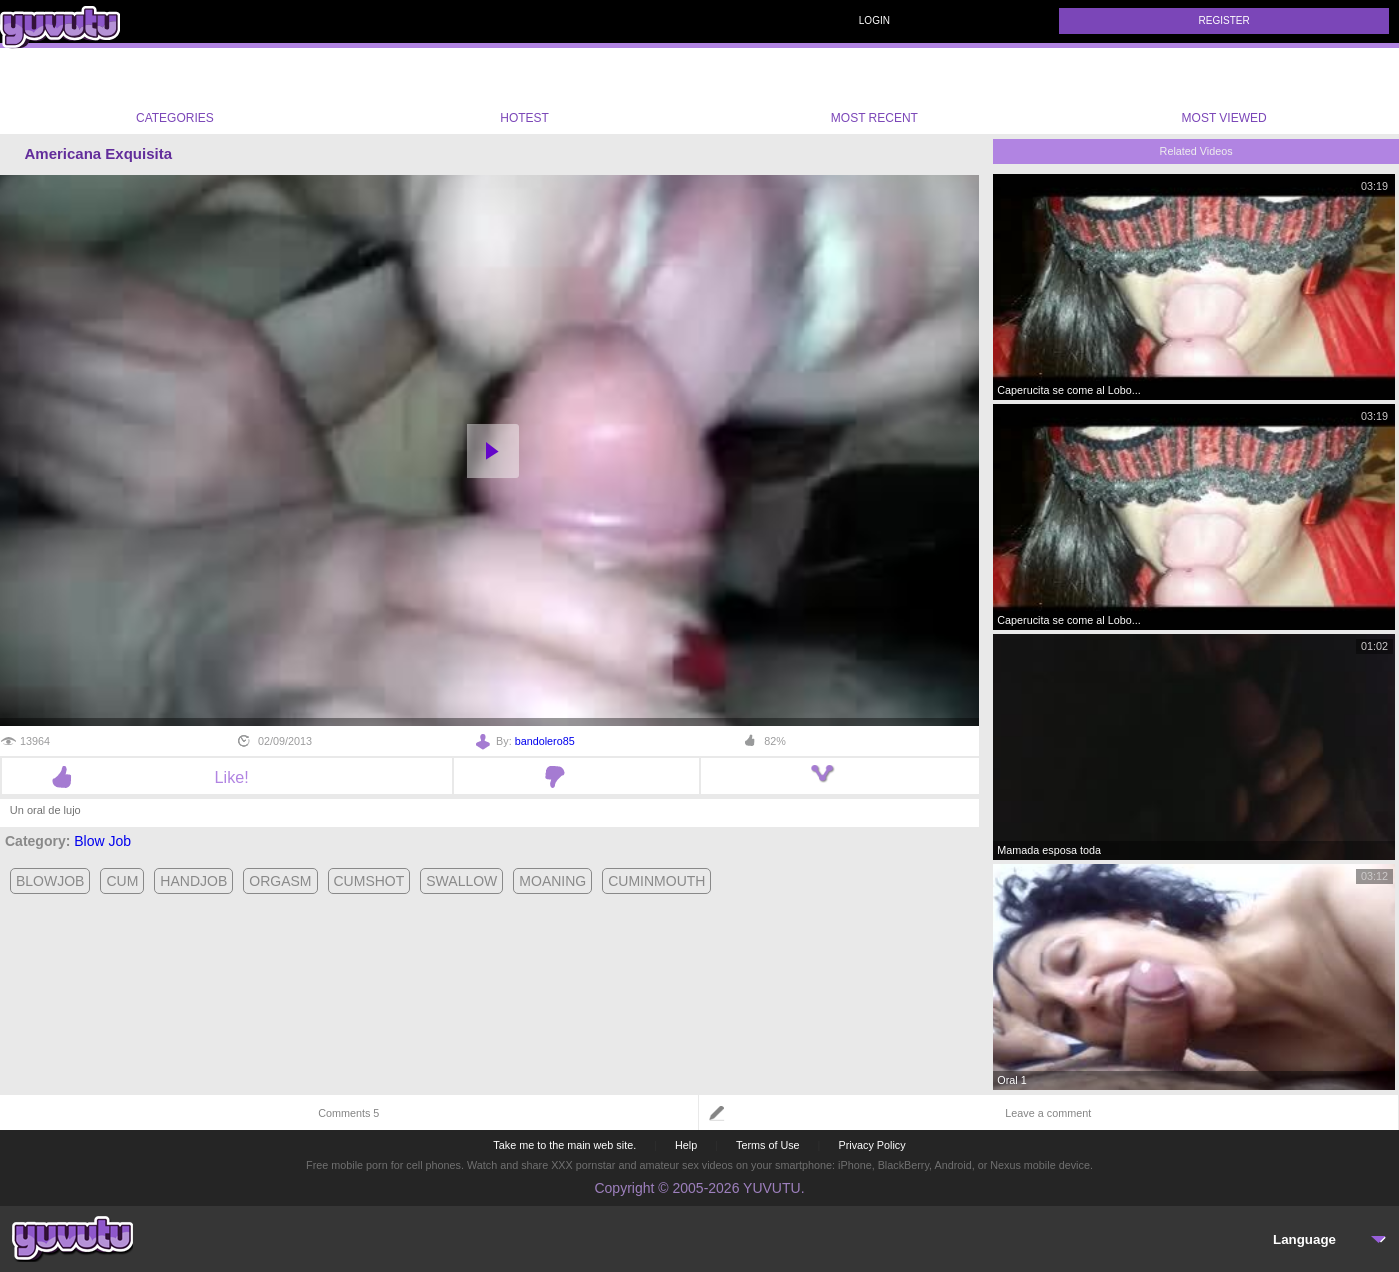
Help (686, 1145)
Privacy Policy (871, 1145)
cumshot (369, 881)
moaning (552, 881)
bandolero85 (545, 741)
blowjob (50, 881)
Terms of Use (768, 1145)
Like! (227, 777)
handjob (193, 881)
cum (122, 881)
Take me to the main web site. (564, 1145)
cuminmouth (656, 881)
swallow (461, 881)
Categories (175, 91)
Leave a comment (1048, 1113)
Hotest (525, 91)
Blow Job (102, 841)
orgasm (280, 881)
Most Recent (874, 91)
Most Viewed (1224, 95)
